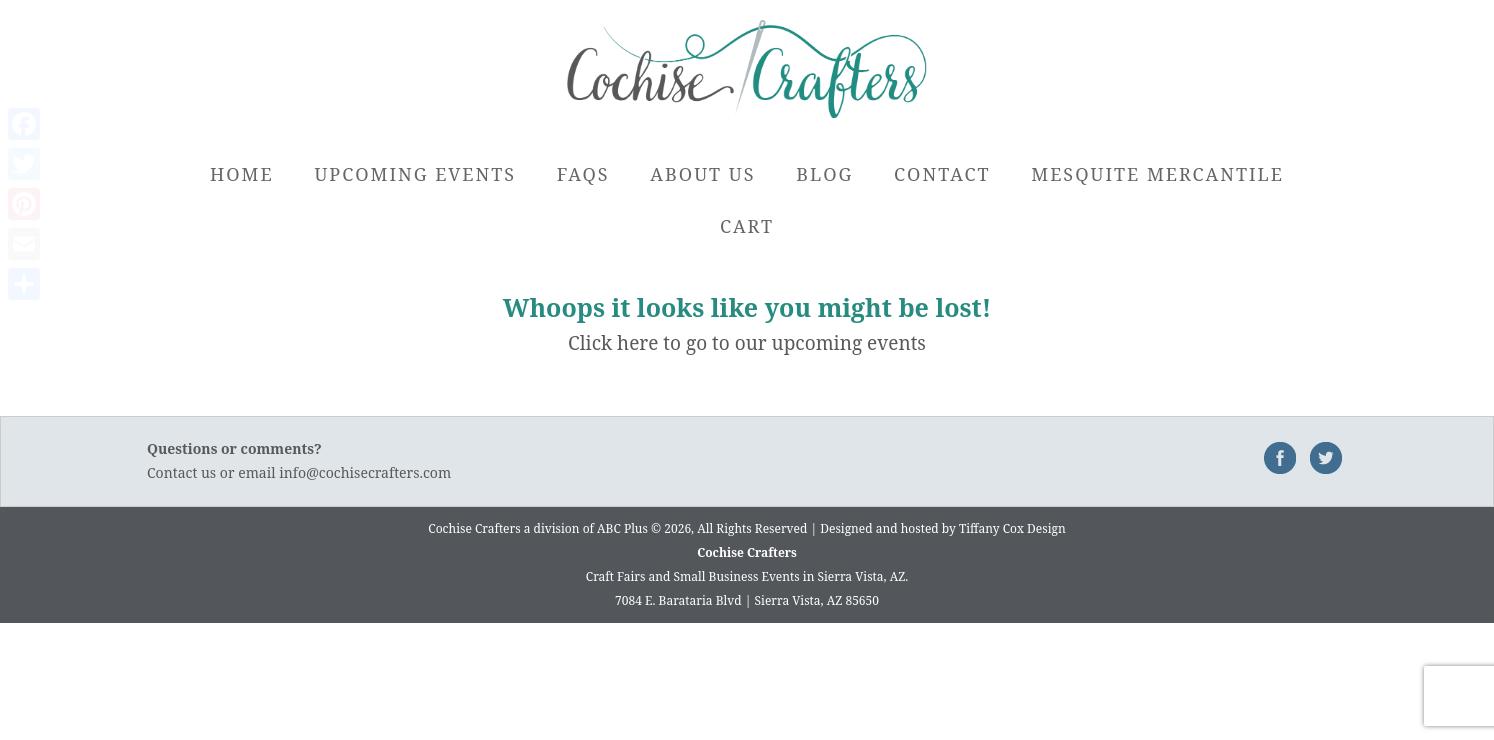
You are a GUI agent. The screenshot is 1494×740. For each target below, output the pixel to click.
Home (242, 174)
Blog (824, 174)
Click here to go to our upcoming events (747, 343)
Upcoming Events (415, 174)
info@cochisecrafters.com (365, 472)
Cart (747, 226)
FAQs (583, 174)
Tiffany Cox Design (1012, 528)
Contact (942, 174)
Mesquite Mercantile (1157, 174)
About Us (702, 174)
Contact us (181, 472)
